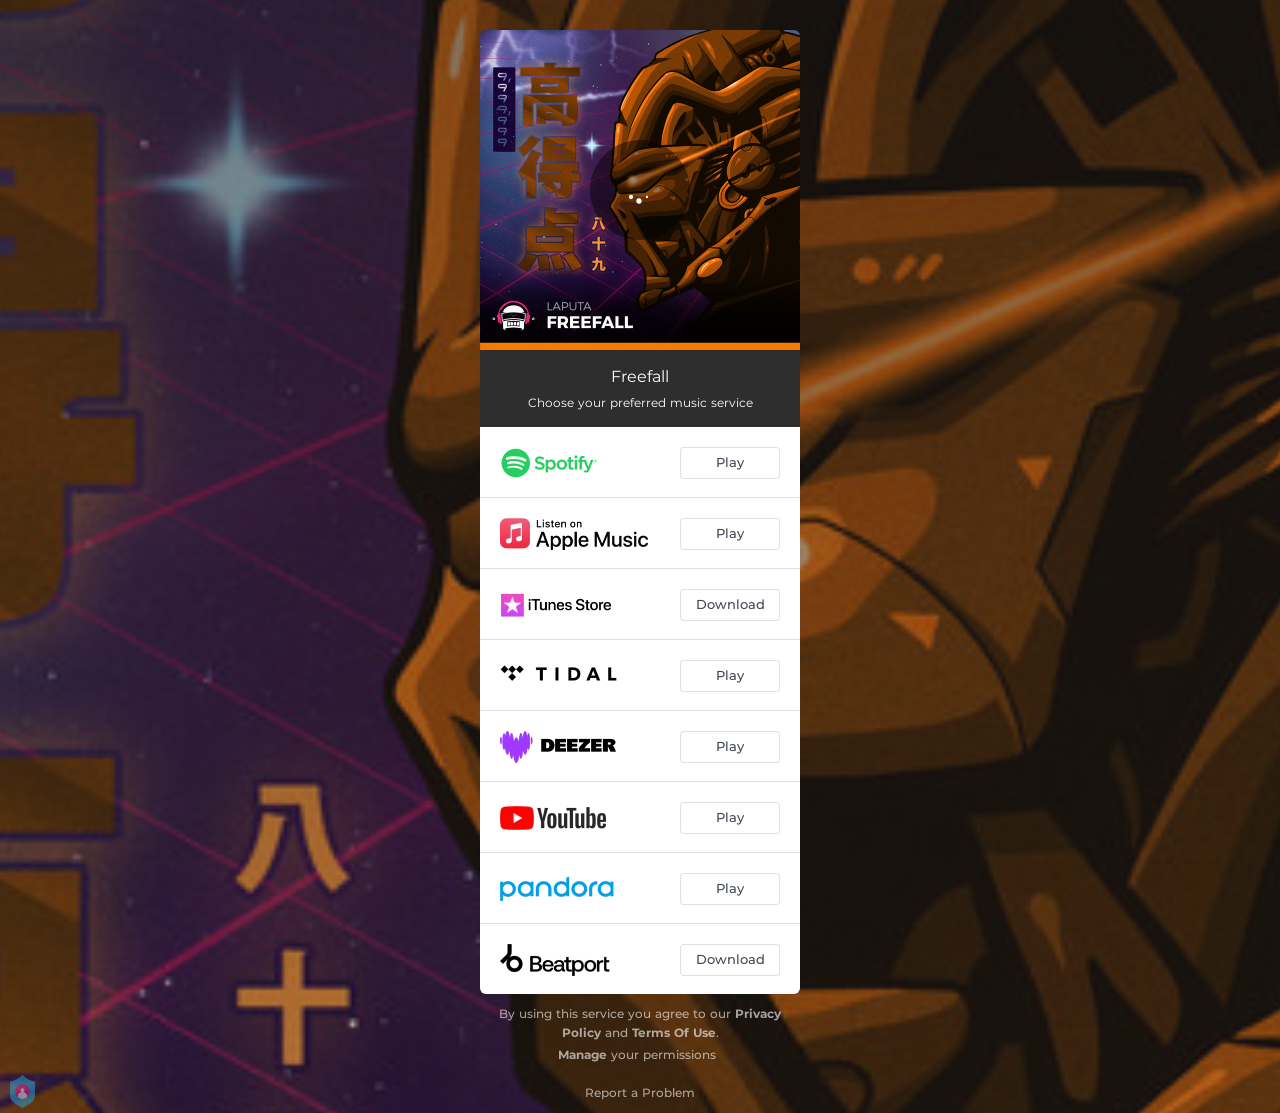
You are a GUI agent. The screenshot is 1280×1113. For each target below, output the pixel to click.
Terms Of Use (674, 1032)
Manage (582, 1054)
